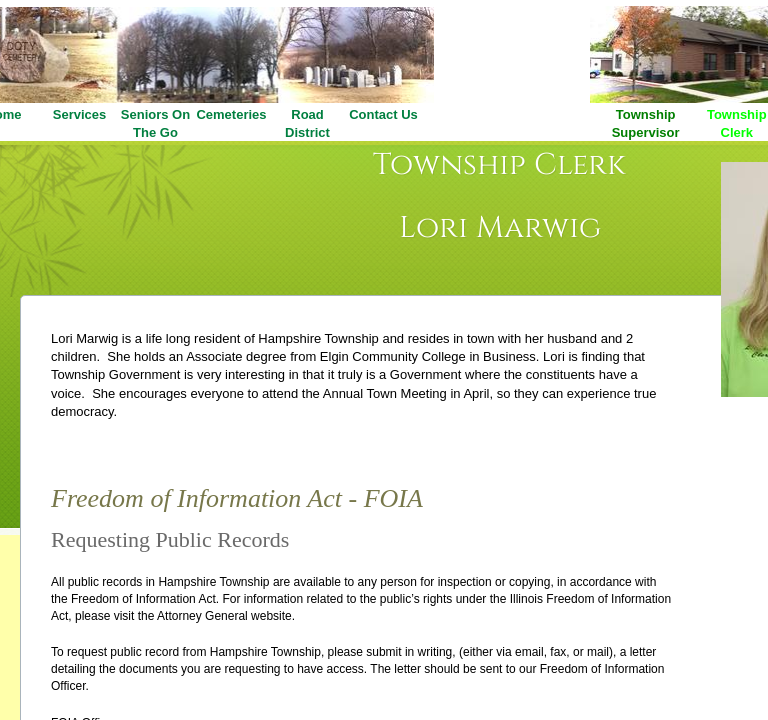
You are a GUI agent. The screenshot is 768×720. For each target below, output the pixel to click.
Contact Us (383, 114)
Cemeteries (231, 114)
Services (80, 114)
